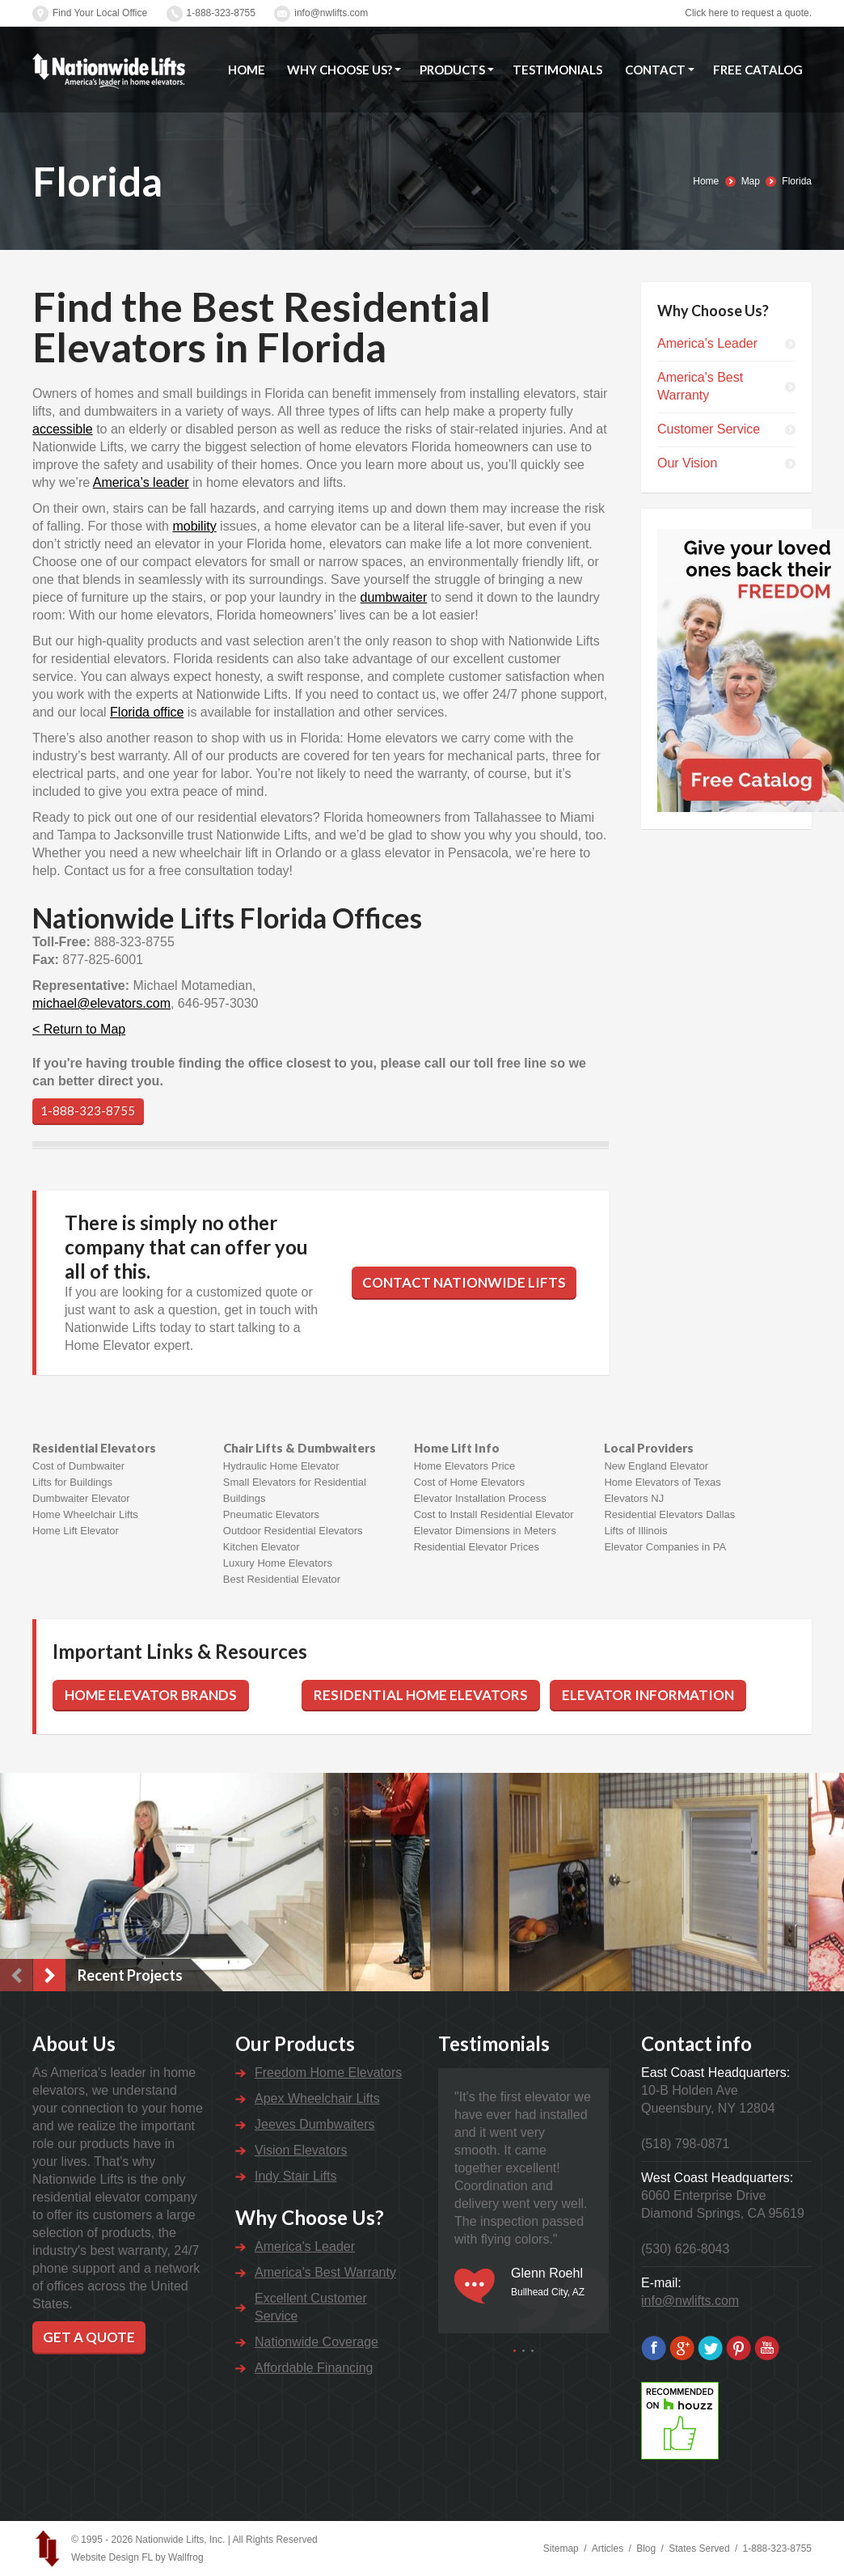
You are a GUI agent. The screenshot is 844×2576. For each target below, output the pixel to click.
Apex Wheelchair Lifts (317, 2098)
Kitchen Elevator (261, 1547)
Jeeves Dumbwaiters (315, 2124)
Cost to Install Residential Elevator (494, 1514)
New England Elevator (656, 1466)
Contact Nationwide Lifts (464, 1282)
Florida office (147, 712)
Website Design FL (112, 2557)
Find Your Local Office (100, 13)
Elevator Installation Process (480, 1498)
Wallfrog (186, 2557)
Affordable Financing (314, 2368)
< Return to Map (78, 1029)
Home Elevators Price (465, 1466)
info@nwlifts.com (331, 13)
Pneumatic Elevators (271, 1514)
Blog (646, 2548)
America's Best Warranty (700, 386)
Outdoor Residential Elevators (293, 1531)
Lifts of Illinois (635, 1531)
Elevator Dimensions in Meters (485, 1531)
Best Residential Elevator (281, 1579)
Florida (797, 181)
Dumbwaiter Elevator (81, 1498)
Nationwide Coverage (316, 2342)
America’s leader (141, 482)
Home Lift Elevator (75, 1531)
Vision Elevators (301, 2150)
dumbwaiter (394, 597)
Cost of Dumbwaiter (78, 1466)
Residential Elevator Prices (476, 1547)
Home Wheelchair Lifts (85, 1514)
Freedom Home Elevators (328, 2072)
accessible (62, 429)
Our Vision (687, 463)
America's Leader (707, 343)
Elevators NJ (634, 1498)
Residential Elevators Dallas (669, 1514)
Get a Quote (89, 2337)
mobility (194, 526)
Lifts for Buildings (72, 1482)
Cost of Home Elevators (469, 1482)
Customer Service (708, 429)
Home (706, 181)
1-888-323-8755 (221, 13)
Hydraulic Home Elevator (281, 1466)
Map (750, 181)
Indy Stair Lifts (295, 2176)
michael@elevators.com (101, 1003)
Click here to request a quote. (748, 13)
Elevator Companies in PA (665, 1547)
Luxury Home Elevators (277, 1563)
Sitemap (561, 2548)
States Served (699, 2548)
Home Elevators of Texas (662, 1482)
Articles (607, 2548)
